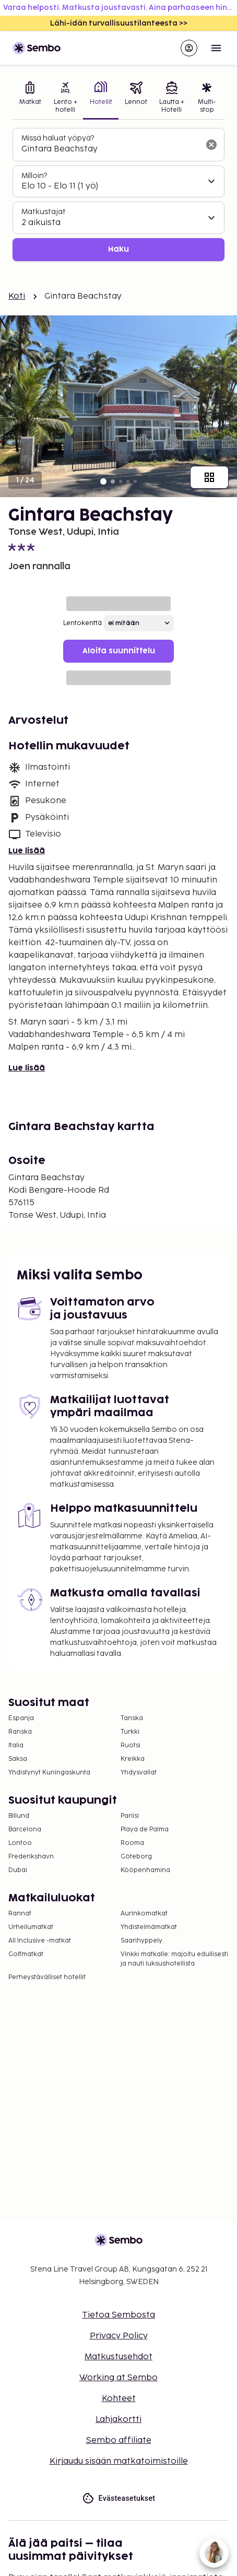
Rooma (132, 1843)
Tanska (132, 1718)
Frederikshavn (31, 1857)
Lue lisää (26, 851)
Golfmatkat (25, 1954)
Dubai (17, 1870)
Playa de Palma (145, 1829)
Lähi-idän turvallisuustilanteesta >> (118, 23)
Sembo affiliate (118, 2440)
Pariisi (130, 1816)
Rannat (19, 1914)
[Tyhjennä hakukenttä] (211, 144)
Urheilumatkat (30, 1927)
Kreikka (133, 1759)
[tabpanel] (118, 194)
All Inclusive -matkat (39, 1941)
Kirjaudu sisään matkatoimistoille (119, 2461)
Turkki (130, 1732)
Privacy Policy (119, 2336)
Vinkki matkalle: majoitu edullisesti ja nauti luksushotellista (174, 1959)
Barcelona (24, 1829)
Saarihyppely (141, 1941)
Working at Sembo (118, 2378)
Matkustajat (43, 211)
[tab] (30, 98)
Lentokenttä (82, 623)
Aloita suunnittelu (118, 651)
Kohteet (119, 2399)
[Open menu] (216, 48)
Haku (118, 249)
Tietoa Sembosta (118, 2315)
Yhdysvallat (139, 1773)
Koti (17, 296)
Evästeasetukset (119, 2498)
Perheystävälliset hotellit (47, 1977)
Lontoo (20, 1843)
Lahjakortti (118, 2420)
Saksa (17, 1759)
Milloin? (34, 175)
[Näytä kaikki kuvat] (209, 477)
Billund (18, 1816)
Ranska (20, 1732)
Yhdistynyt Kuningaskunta (49, 1773)
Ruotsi (130, 1745)
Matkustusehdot (118, 2357)
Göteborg (136, 1857)
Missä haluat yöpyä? (57, 138)
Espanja (21, 1718)
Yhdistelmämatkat (149, 1927)
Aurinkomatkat (144, 1914)
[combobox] (110, 149)
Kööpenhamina (145, 1870)
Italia (15, 1745)
